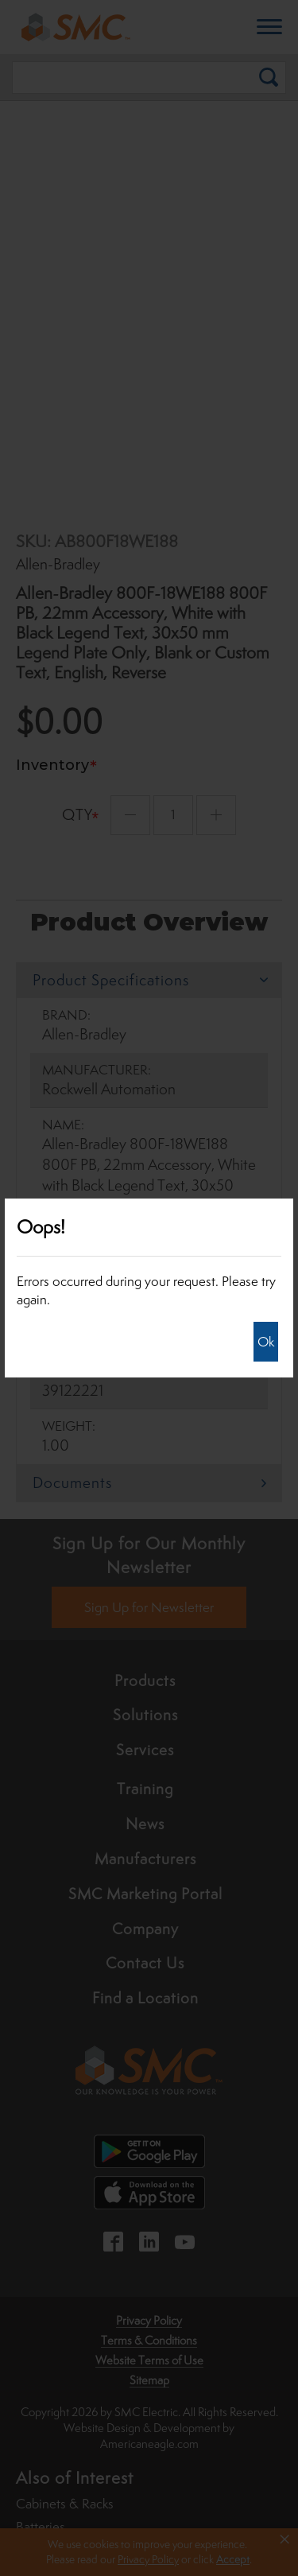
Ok (265, 1341)
